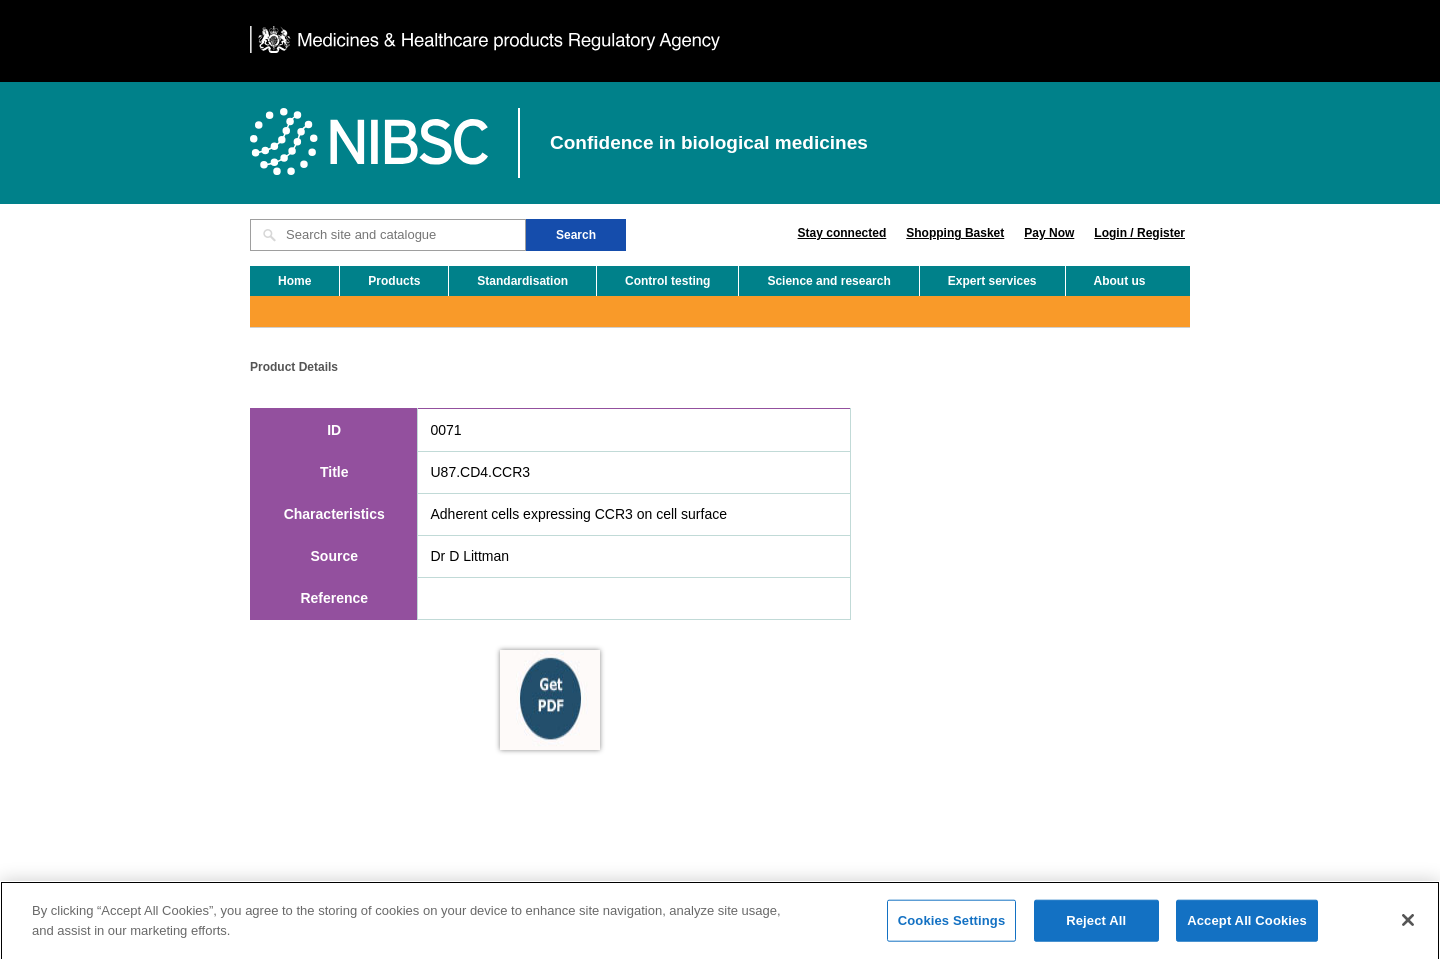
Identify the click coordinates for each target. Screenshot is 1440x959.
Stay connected (842, 233)
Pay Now (1049, 233)
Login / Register (1139, 233)
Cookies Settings (952, 926)
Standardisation (522, 281)
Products (394, 281)
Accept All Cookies (1247, 926)
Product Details (294, 367)
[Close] (1408, 926)
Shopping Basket (955, 233)
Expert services (992, 281)
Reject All (1096, 926)
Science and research (828, 281)
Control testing (667, 281)
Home (294, 281)
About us (1120, 281)
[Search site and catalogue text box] (388, 235)
